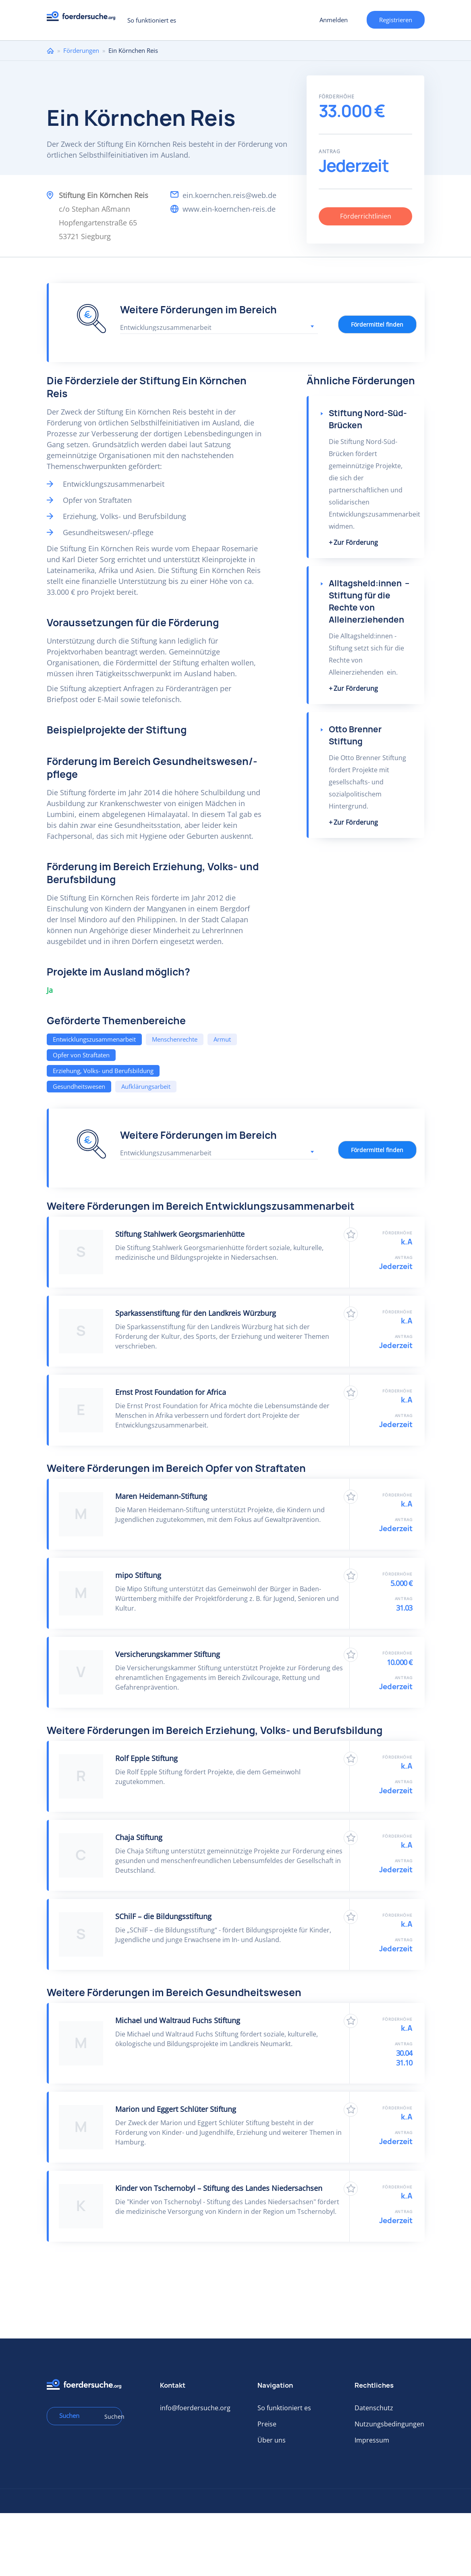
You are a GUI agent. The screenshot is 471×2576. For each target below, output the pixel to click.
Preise (266, 2424)
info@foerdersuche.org (195, 2407)
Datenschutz (374, 2407)
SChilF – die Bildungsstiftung (163, 1916)
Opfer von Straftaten (81, 1055)
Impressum (372, 2440)
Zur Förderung (356, 542)
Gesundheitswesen (79, 1086)
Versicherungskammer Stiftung (167, 1654)
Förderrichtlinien (365, 216)
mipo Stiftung (138, 1575)
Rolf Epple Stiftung (146, 1758)
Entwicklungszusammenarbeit (94, 1039)
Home (50, 51)
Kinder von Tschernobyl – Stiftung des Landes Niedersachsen (218, 2188)
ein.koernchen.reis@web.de (229, 195)
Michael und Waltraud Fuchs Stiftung (177, 2020)
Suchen (110, 2416)
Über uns (271, 2440)
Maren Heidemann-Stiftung (161, 1496)
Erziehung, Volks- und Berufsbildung (103, 1071)
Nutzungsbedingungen (389, 2424)
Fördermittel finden (377, 324)
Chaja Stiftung (138, 1837)
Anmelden (334, 20)
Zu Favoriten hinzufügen (351, 1235)
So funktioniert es (151, 20)
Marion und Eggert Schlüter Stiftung (175, 2109)
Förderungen (81, 50)
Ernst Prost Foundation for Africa (170, 1392)
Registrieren (395, 20)
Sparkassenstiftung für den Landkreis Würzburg (195, 1313)
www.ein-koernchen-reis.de (229, 209)
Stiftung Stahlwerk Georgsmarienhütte (180, 1234)
